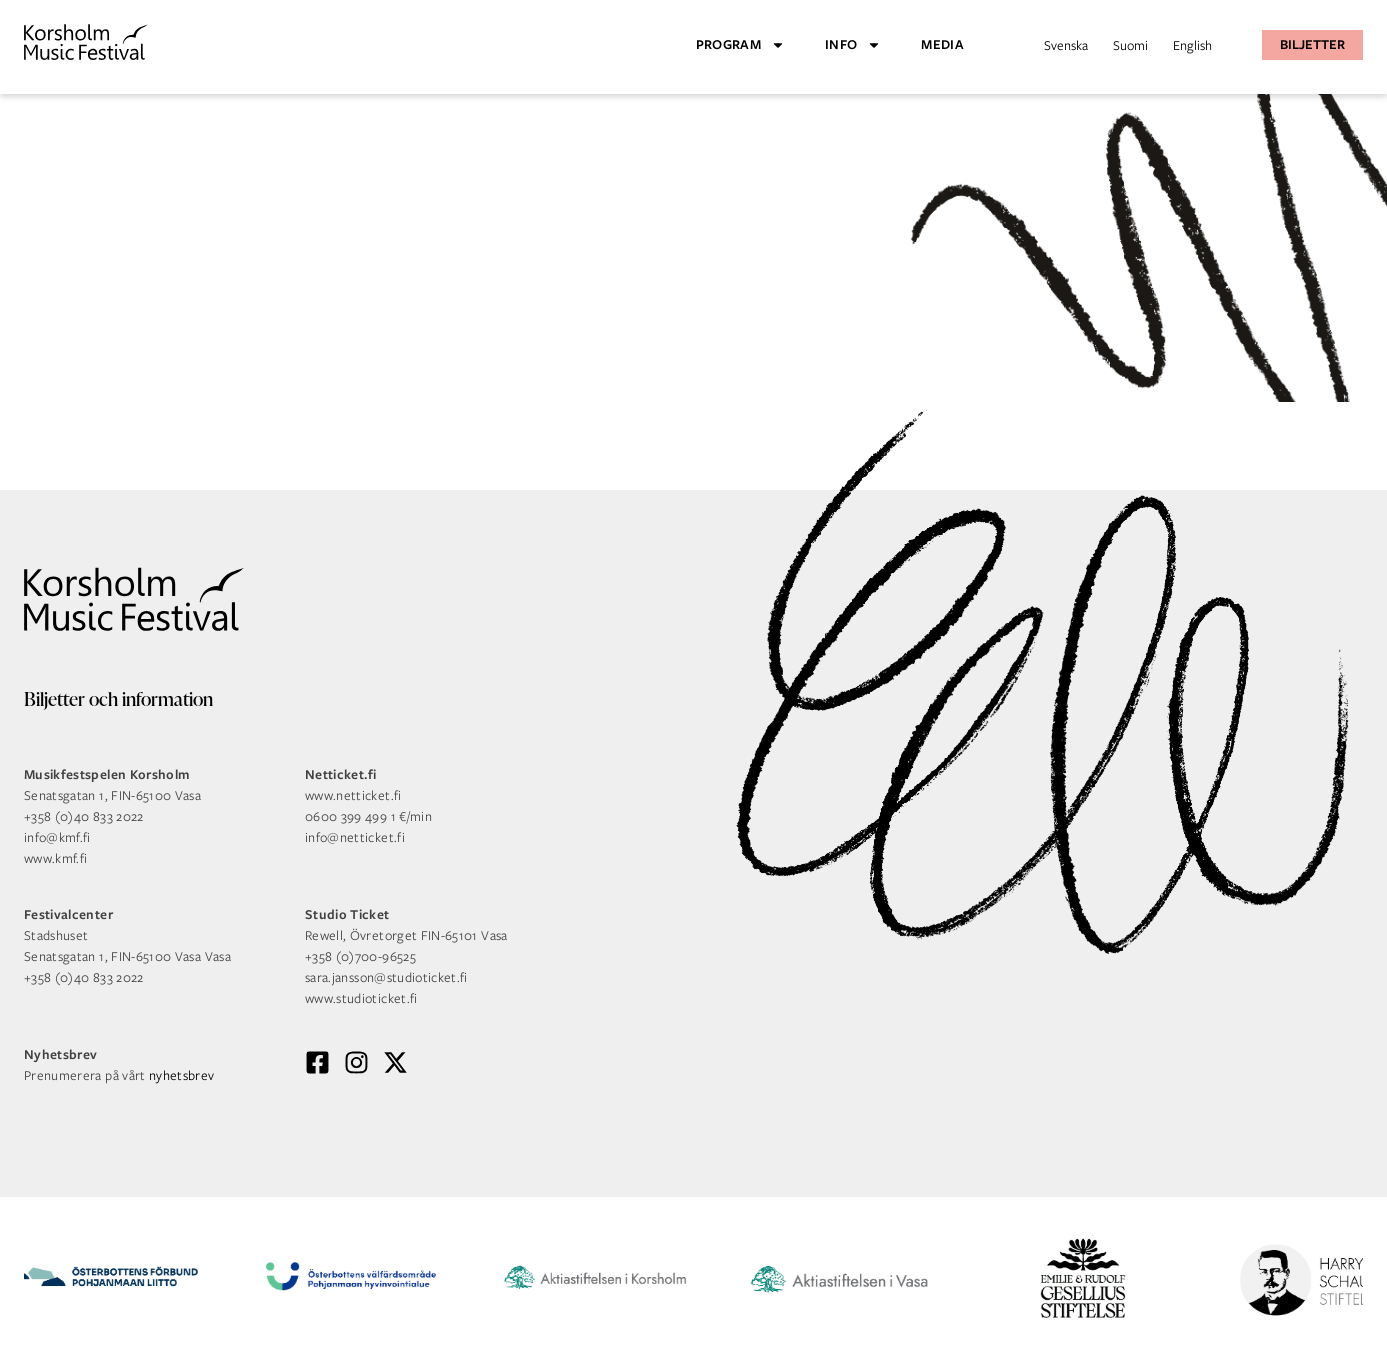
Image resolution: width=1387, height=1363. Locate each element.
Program (740, 45)
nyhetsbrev (182, 1075)
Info (853, 45)
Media (942, 44)
